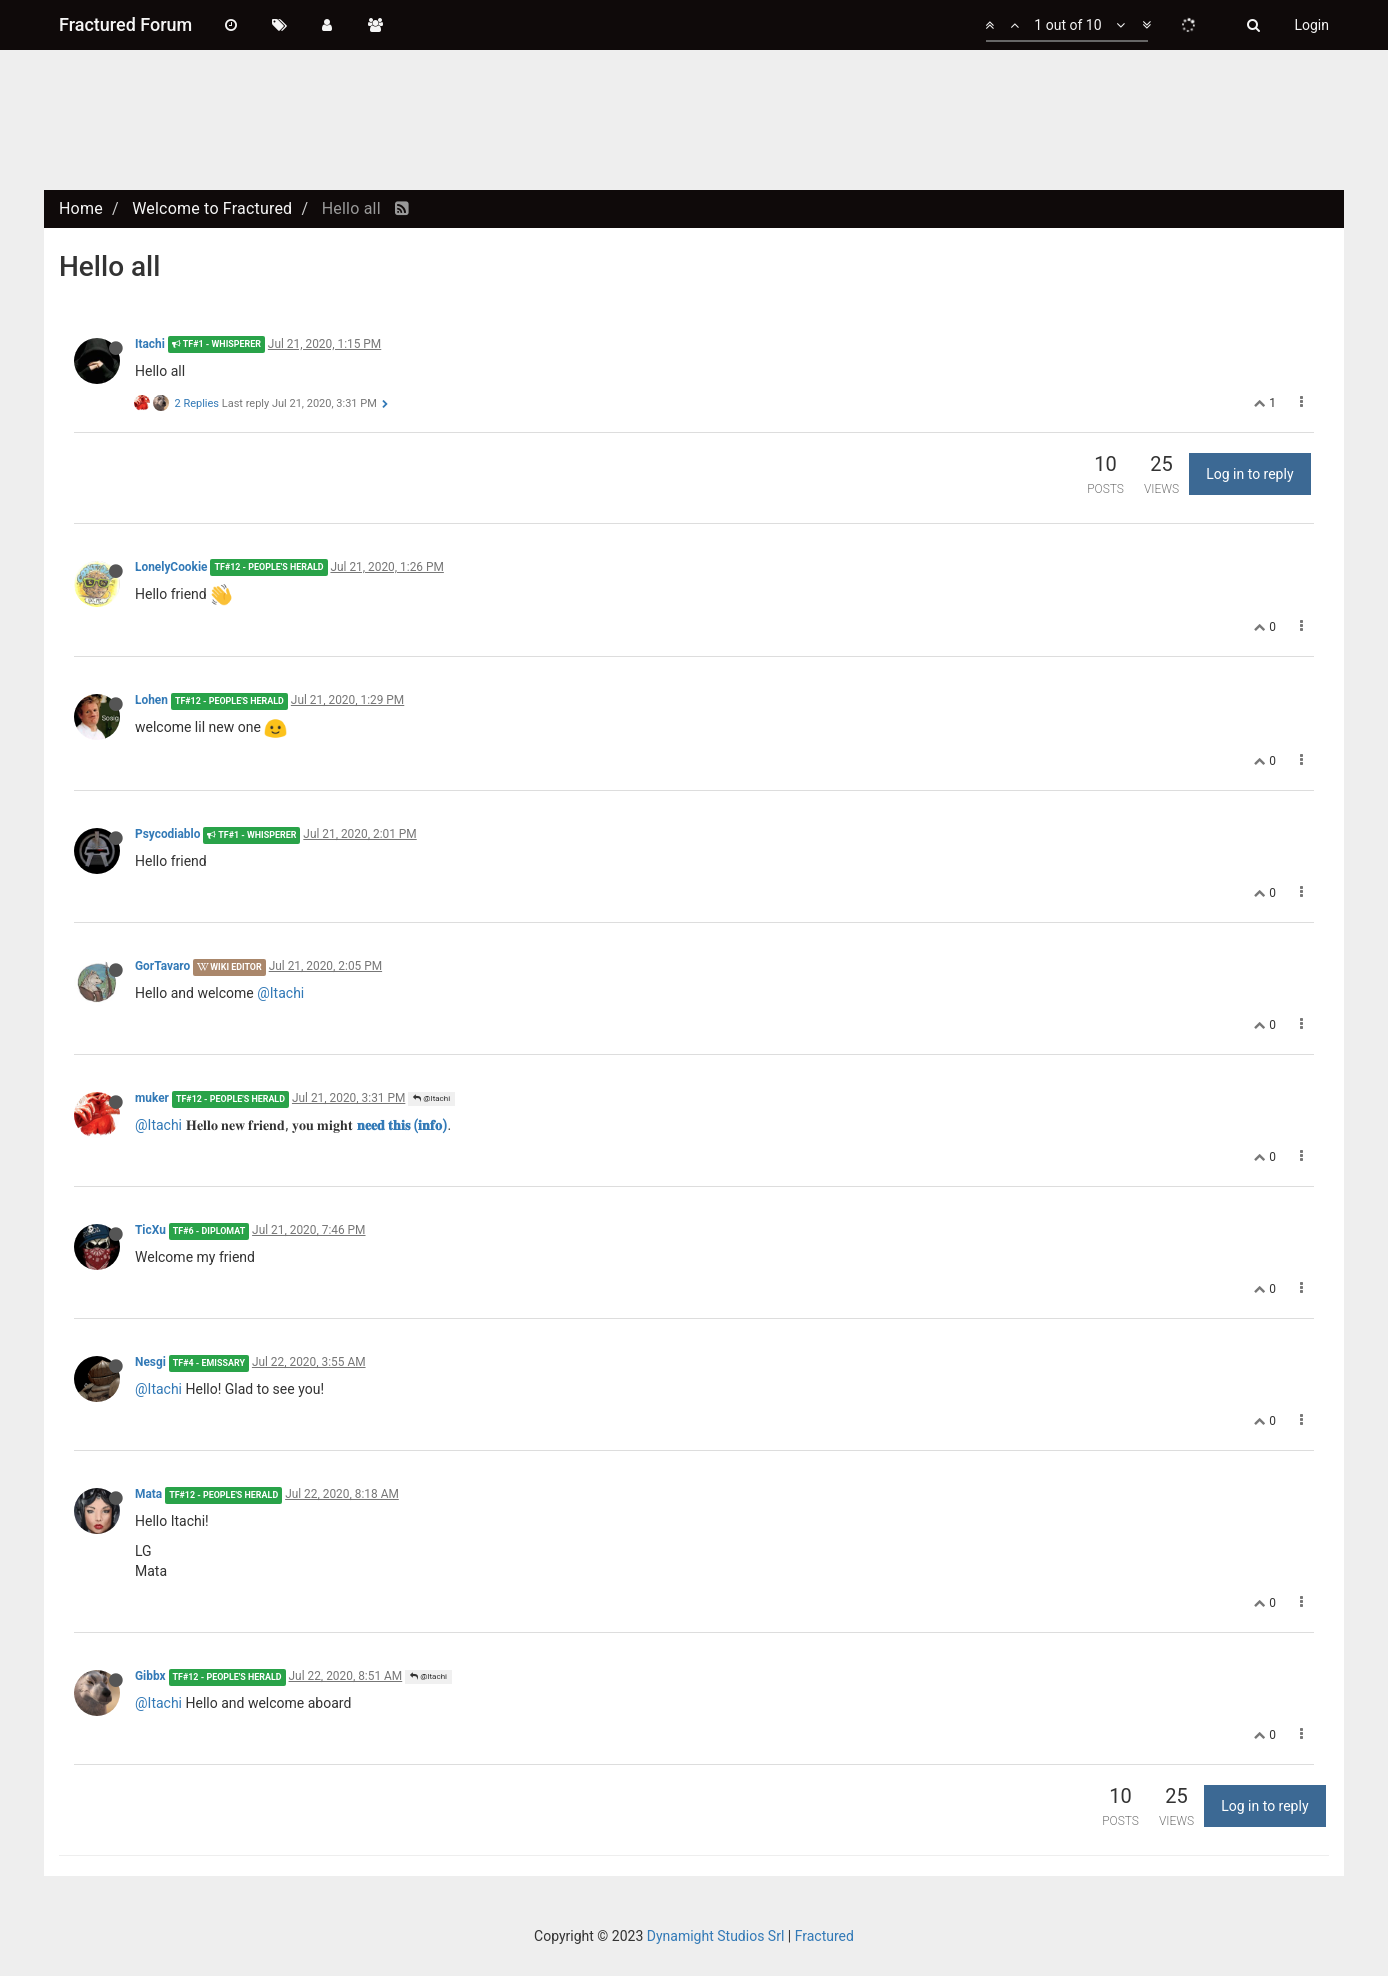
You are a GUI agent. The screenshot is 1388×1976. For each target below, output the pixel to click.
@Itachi (280, 993)
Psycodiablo (167, 834)
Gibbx (150, 1676)
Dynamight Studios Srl (716, 1936)
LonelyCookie (171, 567)
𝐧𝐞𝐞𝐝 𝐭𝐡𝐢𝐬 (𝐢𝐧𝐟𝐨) (402, 1125)
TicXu (150, 1230)
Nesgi (150, 1362)
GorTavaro (162, 966)
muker (152, 1098)
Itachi (150, 344)
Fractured (824, 1936)
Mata (148, 1494)
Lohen (151, 700)
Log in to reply (1249, 474)
